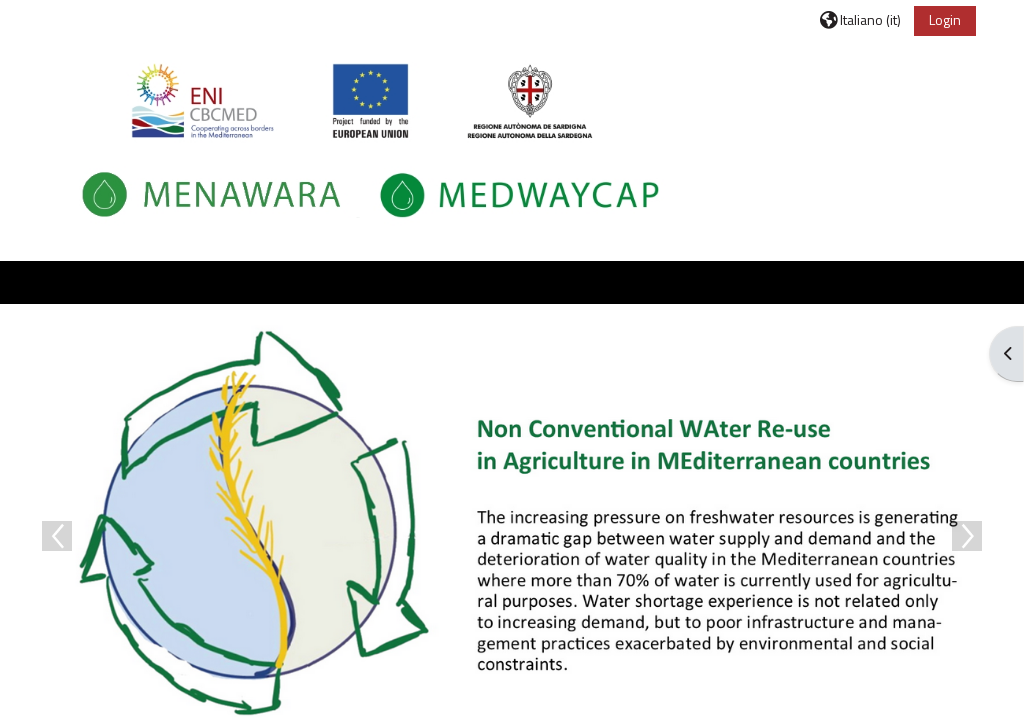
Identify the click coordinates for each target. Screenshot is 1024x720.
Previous (57, 536)
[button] (860, 19)
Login (945, 19)
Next (967, 536)
